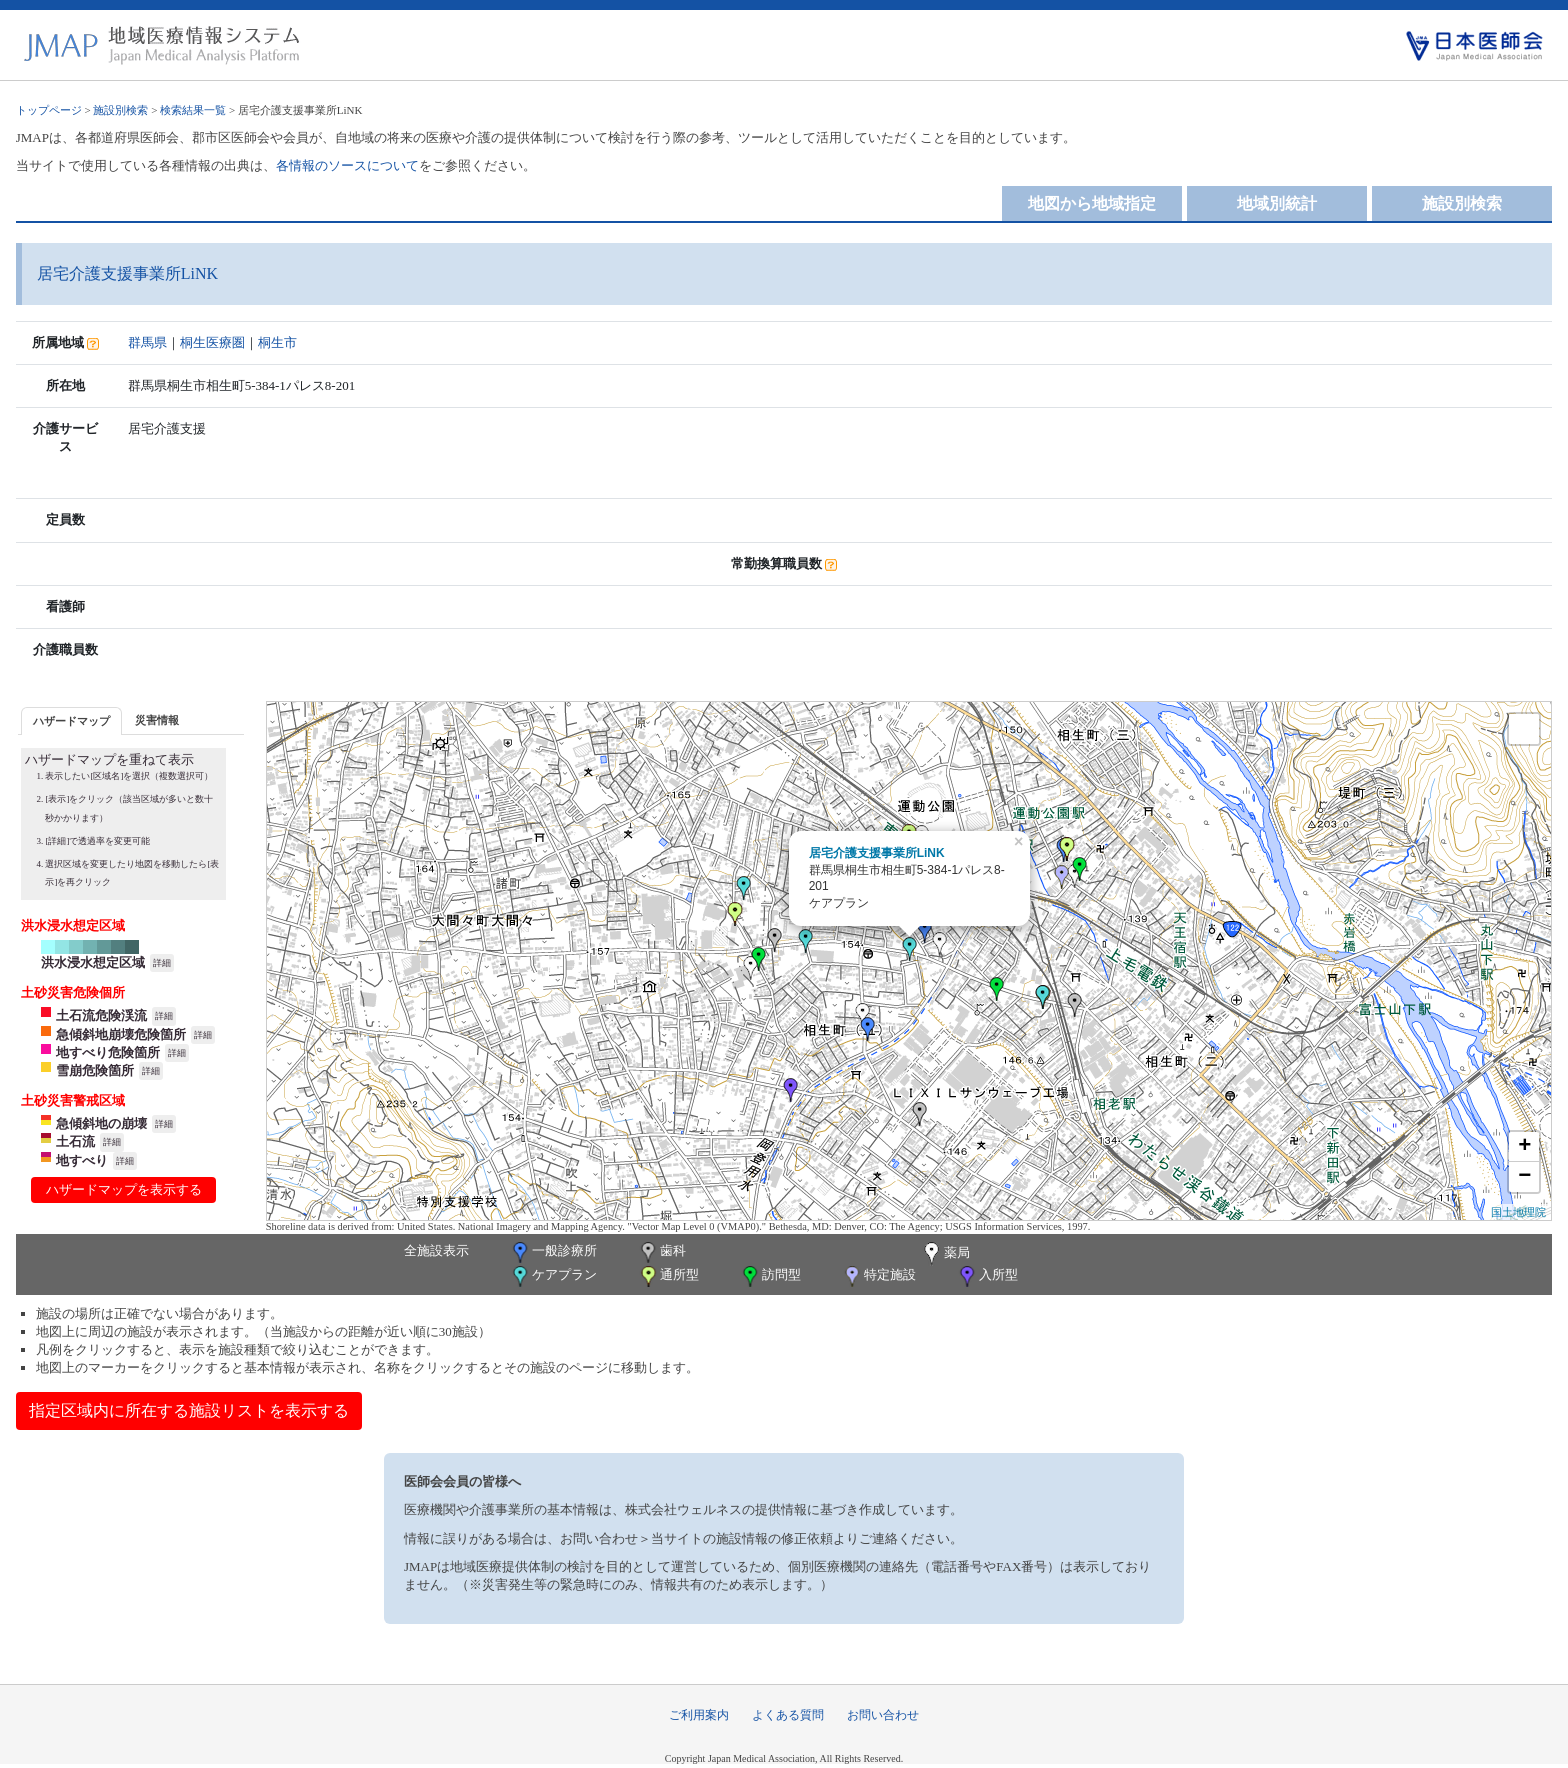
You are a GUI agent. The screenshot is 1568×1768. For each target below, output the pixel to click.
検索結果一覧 (193, 110)
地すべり (82, 1160)
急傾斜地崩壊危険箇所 (121, 1034)
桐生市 (277, 342)
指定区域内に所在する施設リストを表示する (189, 1410)
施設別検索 (120, 110)
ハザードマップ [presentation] (71, 721)
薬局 (945, 1254)
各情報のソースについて (347, 165)
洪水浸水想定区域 (93, 962)
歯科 (661, 1252)
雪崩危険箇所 (95, 1070)
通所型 (668, 1276)
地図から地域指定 (1092, 203)
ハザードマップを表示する (124, 1189)
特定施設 (878, 1276)
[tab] (71, 720)
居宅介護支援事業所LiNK (877, 853)
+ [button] (1524, 1147)
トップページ (49, 110)
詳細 (162, 963)
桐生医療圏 (212, 342)
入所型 (987, 1276)
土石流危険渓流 (101, 1015)
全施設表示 (436, 1250)
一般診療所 (553, 1252)
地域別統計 (1277, 203)
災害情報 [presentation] (157, 720)
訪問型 (770, 1276)
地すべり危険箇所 (108, 1052)
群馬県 (147, 342)
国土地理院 (1518, 1212)
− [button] (1524, 1177)
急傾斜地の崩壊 (101, 1123)
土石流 (75, 1141)
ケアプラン (553, 1276)
